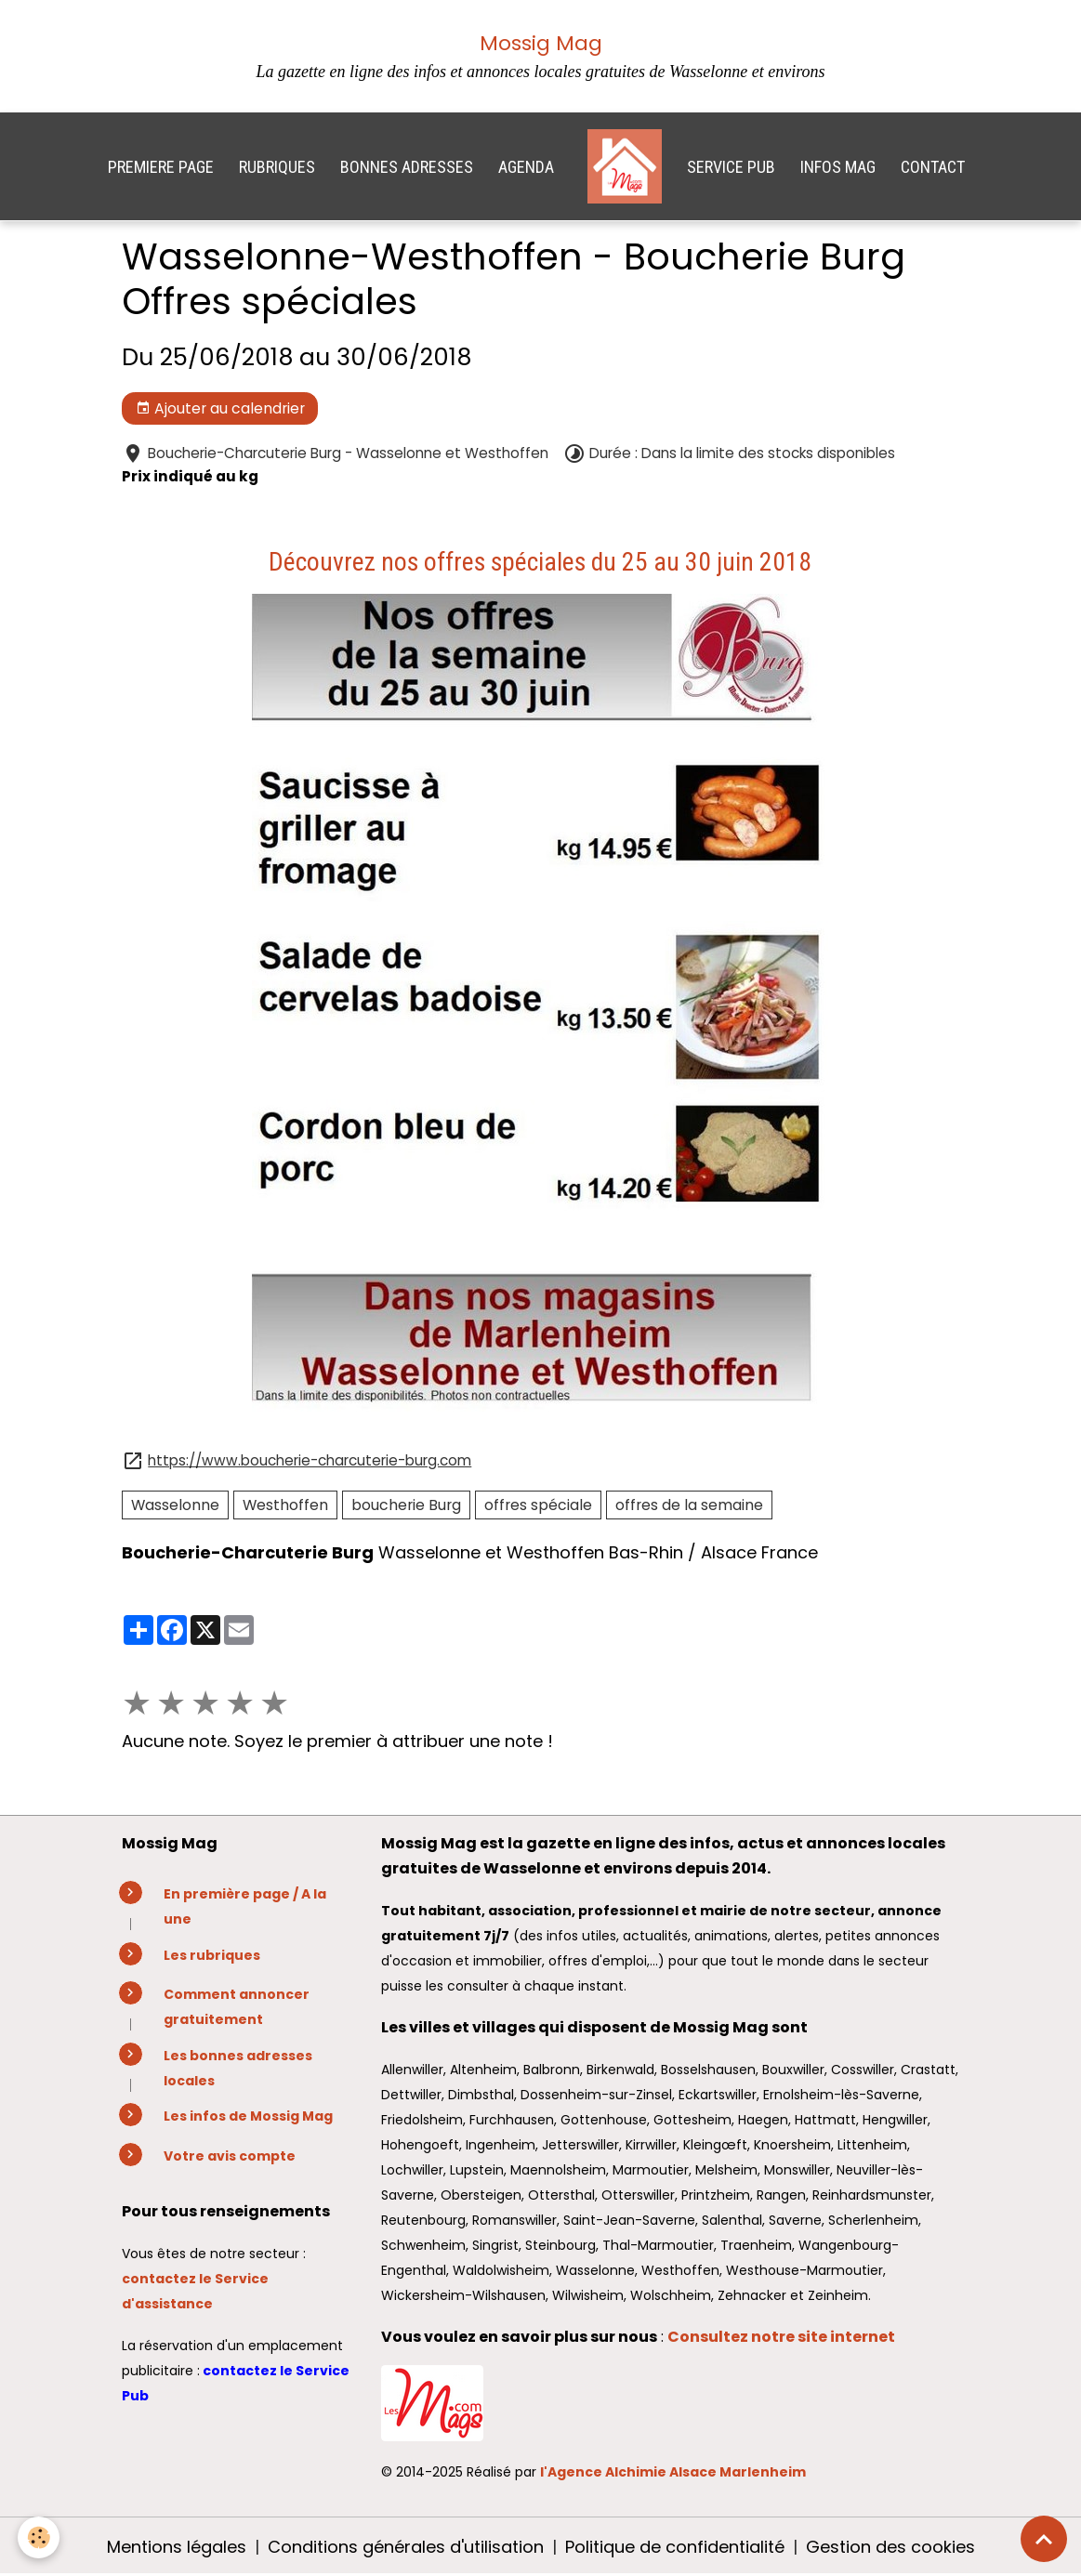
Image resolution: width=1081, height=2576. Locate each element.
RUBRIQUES (277, 167)
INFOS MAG (838, 167)
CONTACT (933, 167)
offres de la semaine (689, 1505)
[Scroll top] (1044, 2539)
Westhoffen (285, 1505)
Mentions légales (176, 2546)
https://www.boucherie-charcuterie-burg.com (309, 1460)
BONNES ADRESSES (406, 167)
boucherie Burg (406, 1505)
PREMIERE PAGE (161, 167)
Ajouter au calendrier (220, 408)
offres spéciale (538, 1505)
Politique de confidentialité (674, 2546)
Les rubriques (212, 1955)
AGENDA (526, 167)
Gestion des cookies (890, 2546)
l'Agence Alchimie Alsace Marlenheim (673, 2472)
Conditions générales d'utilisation (406, 2546)
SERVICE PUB (731, 167)
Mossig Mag (541, 43)
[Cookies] (39, 2537)
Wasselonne (175, 1505)
